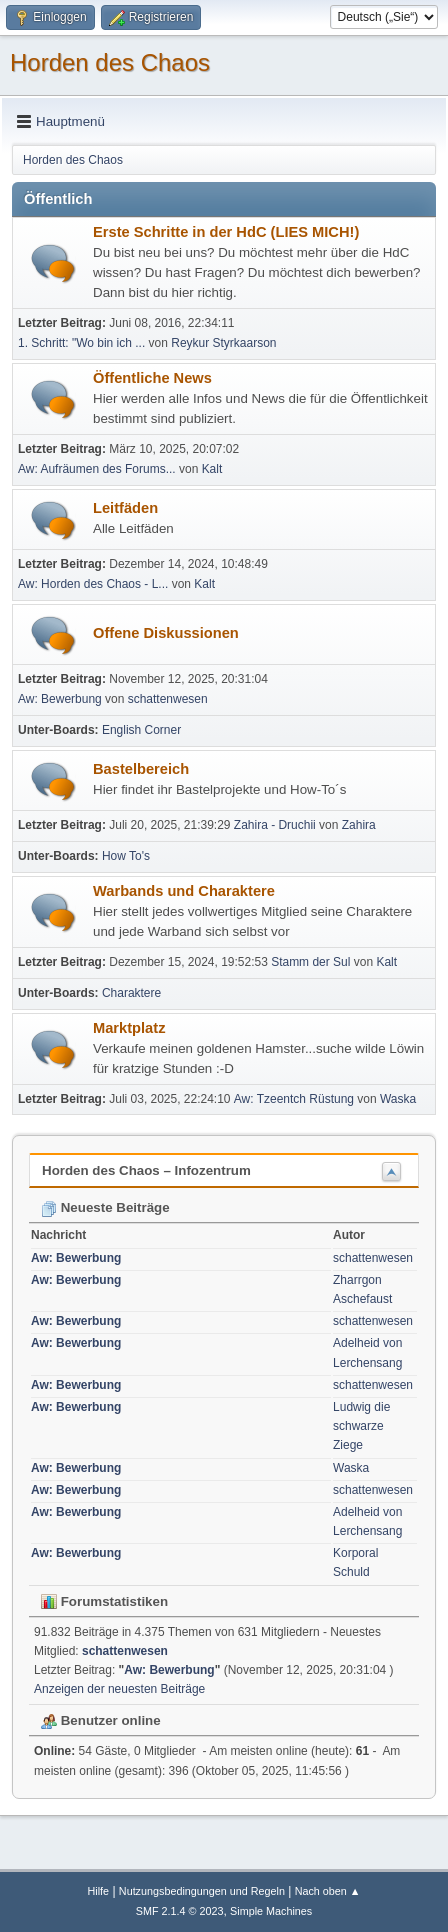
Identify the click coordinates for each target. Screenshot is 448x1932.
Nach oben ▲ (328, 1891)
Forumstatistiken (104, 1601)
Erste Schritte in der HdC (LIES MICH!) (226, 232)
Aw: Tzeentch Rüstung (294, 1099)
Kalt (212, 469)
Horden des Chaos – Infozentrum (146, 1170)
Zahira (359, 825)
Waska (398, 1099)
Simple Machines (271, 1911)
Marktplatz (129, 1028)
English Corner (141, 730)
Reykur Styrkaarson (223, 343)
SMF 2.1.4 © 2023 (180, 1911)
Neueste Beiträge (105, 1207)
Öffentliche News (152, 378)
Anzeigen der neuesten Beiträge (119, 1689)
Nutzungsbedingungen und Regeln (202, 1891)
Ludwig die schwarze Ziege (361, 1426)
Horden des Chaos (110, 62)
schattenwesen (168, 699)
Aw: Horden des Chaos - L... (93, 584)
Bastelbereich (141, 769)
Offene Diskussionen (166, 633)
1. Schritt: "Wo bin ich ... (81, 343)
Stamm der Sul (310, 962)
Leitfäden (125, 508)
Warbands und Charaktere (184, 891)
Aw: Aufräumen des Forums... (97, 469)
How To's (126, 856)
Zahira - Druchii (276, 825)
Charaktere (131, 993)
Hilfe (98, 1891)
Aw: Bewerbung (60, 699)
